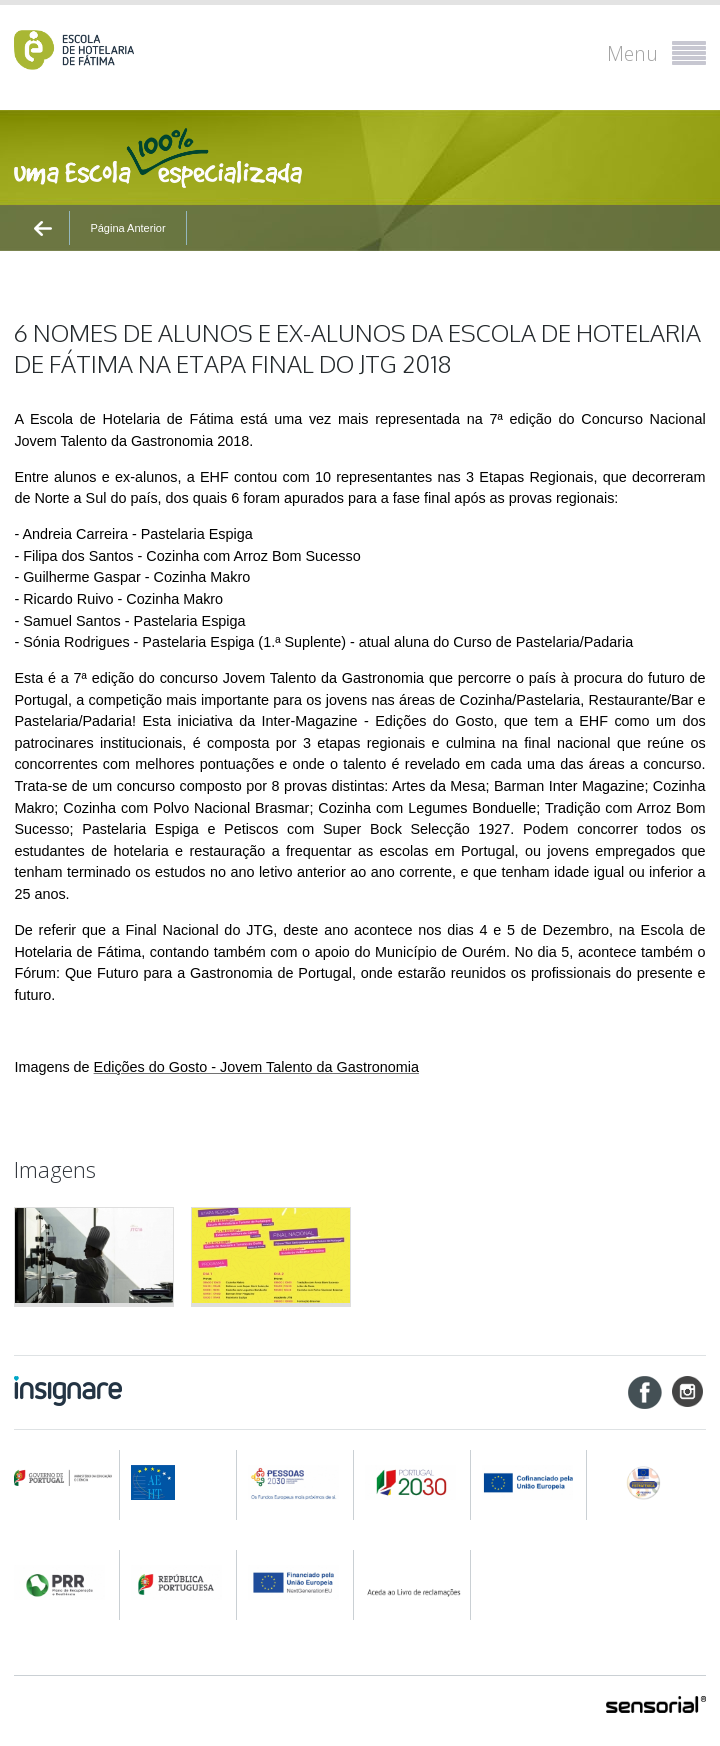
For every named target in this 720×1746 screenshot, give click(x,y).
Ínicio (48, 263)
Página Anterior (127, 228)
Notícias (99, 263)
